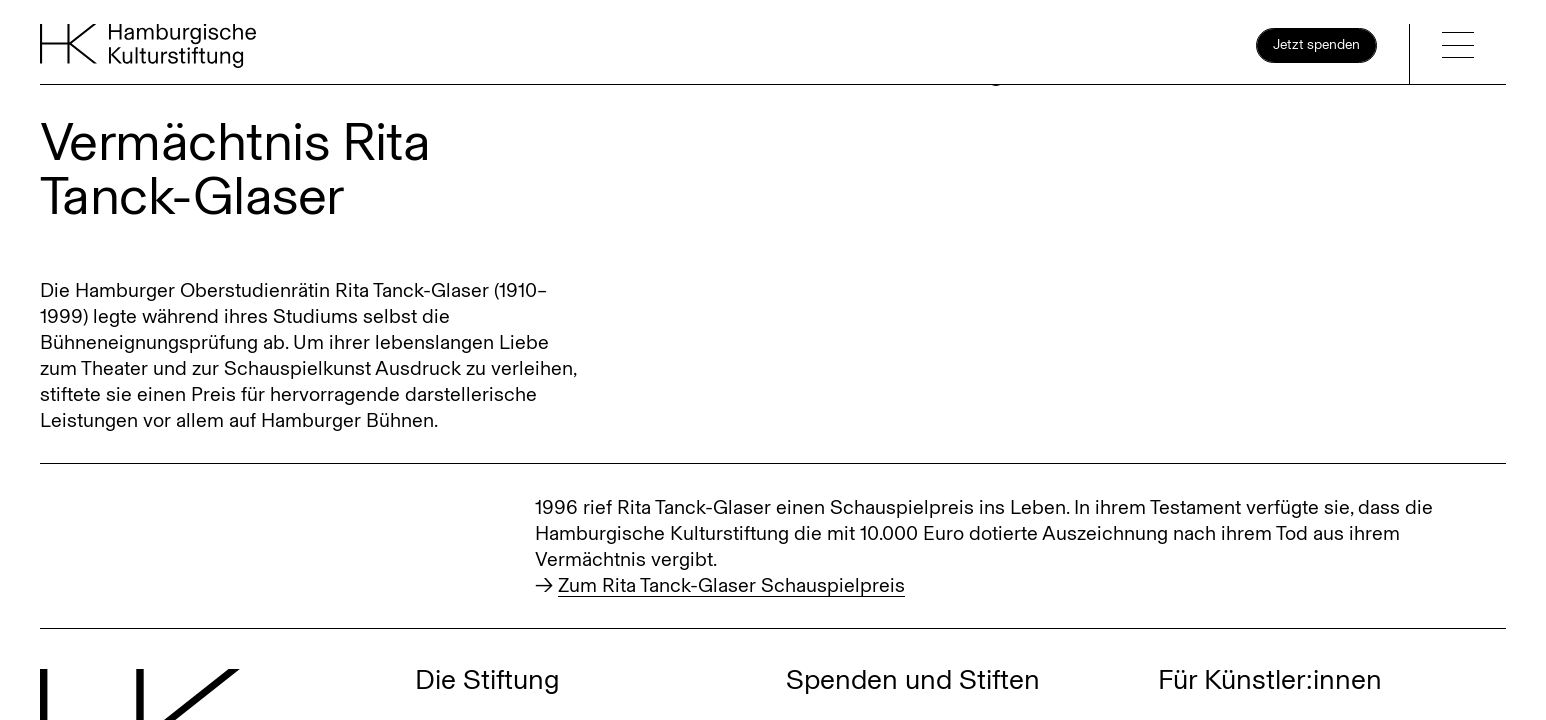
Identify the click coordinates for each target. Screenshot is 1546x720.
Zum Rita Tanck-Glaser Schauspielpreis (731, 585)
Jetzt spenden (1316, 44)
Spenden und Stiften (913, 679)
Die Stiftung (487, 679)
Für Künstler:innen (1270, 679)
